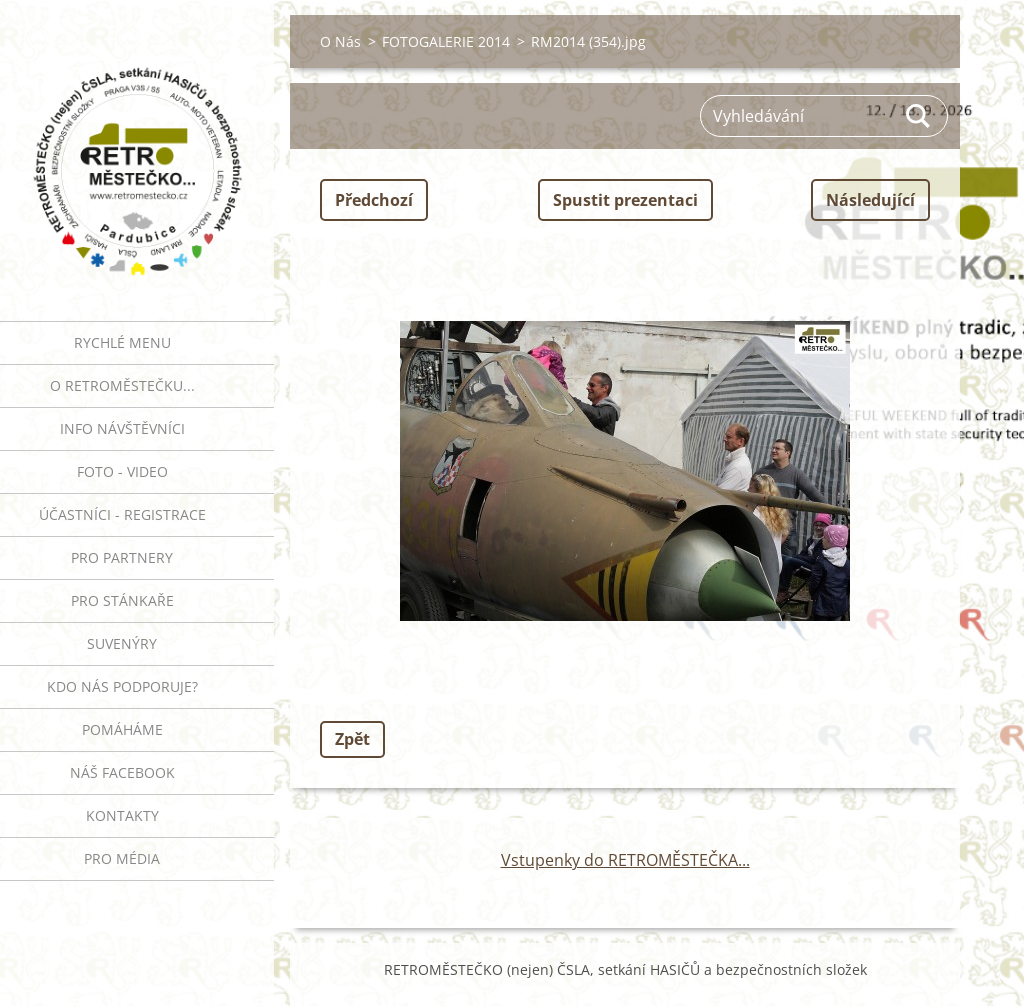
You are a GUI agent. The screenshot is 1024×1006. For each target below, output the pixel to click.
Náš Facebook (122, 772)
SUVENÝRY (122, 643)
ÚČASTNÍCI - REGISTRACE (122, 514)
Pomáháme (122, 729)
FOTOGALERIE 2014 (446, 41)
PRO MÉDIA (122, 858)
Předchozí (374, 200)
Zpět (352, 739)
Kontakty (122, 815)
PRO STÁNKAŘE (122, 600)
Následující (870, 200)
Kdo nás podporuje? (122, 686)
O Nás (340, 41)
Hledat (919, 116)
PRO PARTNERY (122, 557)
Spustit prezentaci (625, 200)
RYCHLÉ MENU (122, 342)
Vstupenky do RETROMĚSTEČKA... (625, 860)
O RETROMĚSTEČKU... (122, 385)
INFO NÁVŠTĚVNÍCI (122, 428)
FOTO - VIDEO (122, 471)
